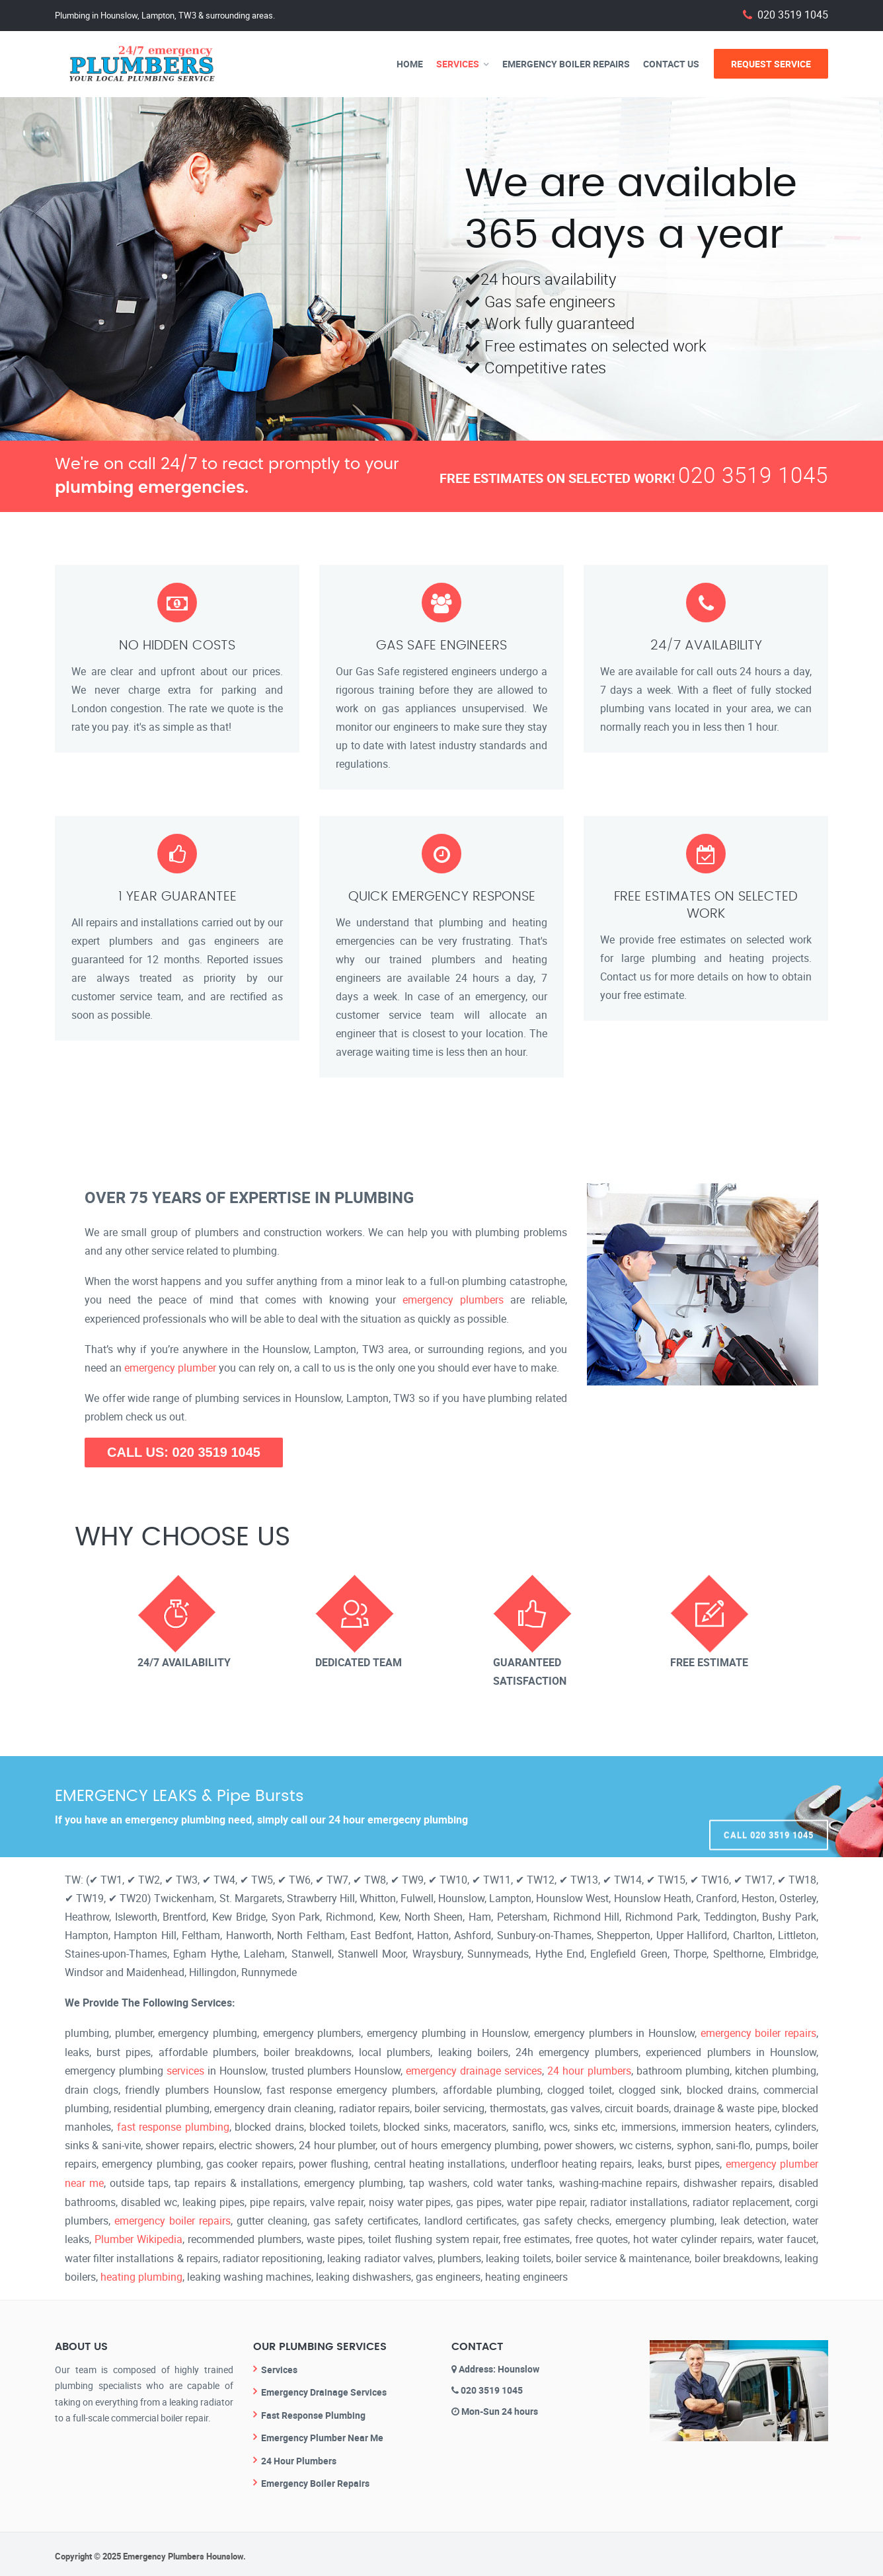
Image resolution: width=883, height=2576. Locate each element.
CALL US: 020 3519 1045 (183, 1451)
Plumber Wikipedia (138, 2235)
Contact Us (671, 63)
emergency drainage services (474, 2069)
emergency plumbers (453, 1299)
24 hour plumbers (589, 2069)
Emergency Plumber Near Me (322, 2433)
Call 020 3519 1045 (769, 1806)
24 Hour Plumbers (298, 2456)
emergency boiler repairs (758, 2032)
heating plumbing (141, 2272)
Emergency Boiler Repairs (566, 63)
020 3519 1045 (792, 15)
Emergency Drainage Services (324, 2387)
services (185, 2069)
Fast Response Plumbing (313, 2410)
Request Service (771, 63)
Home (410, 63)
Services (457, 63)
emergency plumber (170, 1367)
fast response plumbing (173, 2124)
